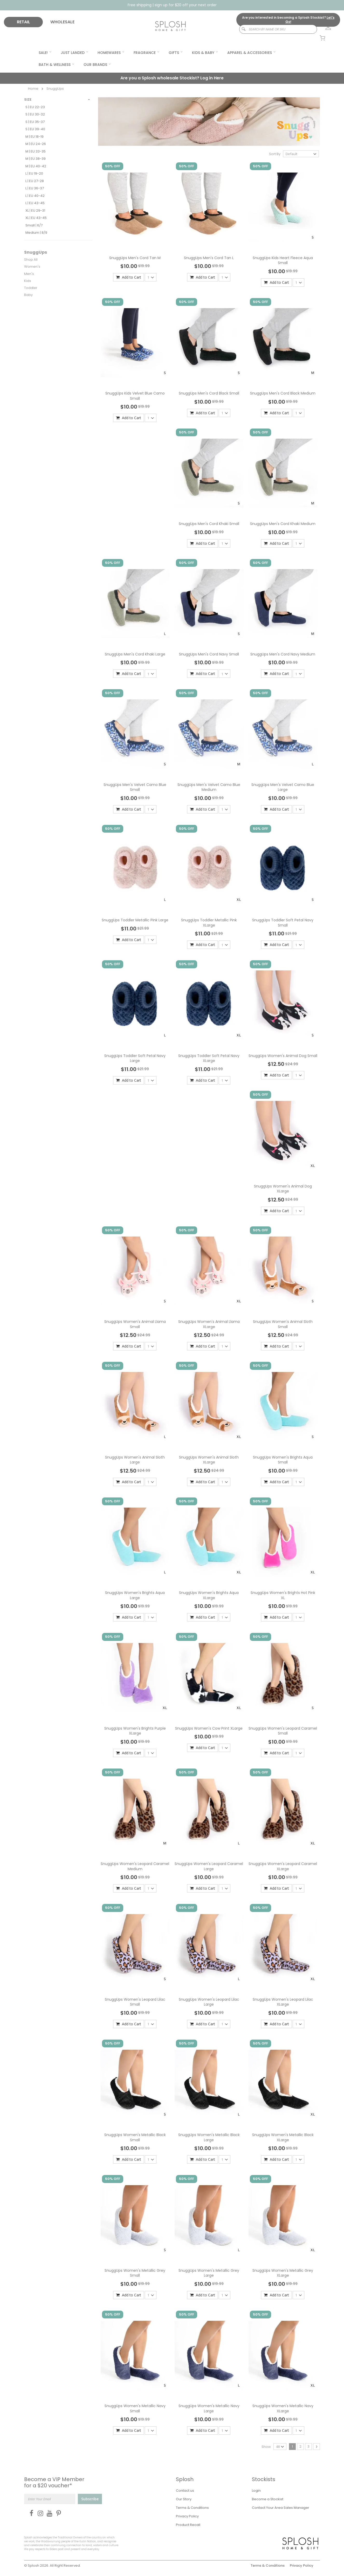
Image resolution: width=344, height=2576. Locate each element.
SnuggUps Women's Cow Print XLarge (209, 1728)
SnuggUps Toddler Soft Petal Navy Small (282, 922)
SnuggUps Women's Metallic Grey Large (208, 2273)
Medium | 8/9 (36, 232)
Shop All (31, 259)
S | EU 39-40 (35, 129)
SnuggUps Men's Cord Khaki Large (135, 654)
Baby (28, 294)
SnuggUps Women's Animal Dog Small (283, 1055)
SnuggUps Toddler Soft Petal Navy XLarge (208, 1058)
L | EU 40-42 (35, 195)
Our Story (183, 2499)
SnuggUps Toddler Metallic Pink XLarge (209, 922)
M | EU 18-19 (34, 136)
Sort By (274, 153)
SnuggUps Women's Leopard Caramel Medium (135, 1866)
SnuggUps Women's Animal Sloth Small (283, 1324)
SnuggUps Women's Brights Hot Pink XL (283, 1595)
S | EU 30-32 (35, 114)
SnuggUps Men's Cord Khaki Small (209, 523)
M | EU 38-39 (35, 158)
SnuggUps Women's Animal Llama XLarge (209, 1324)
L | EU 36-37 (34, 188)
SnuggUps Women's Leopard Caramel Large (209, 1866)
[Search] (241, 29)
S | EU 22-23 (35, 107)
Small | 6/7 (34, 225)
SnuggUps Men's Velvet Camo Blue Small (135, 787)
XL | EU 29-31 (35, 210)
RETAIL (23, 22)
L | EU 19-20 (34, 173)
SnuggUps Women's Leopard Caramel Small (283, 1731)
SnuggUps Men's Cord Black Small (209, 393)
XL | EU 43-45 (36, 217)
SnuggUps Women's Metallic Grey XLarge (282, 2273)
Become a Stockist (267, 2499)
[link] (325, 27)
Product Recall (188, 2524)
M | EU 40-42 (35, 166)
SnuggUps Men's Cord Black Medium (282, 393)
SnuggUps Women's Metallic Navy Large (208, 2408)
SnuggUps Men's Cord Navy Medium (282, 654)
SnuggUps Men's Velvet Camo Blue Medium (208, 787)
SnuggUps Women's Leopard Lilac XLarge (283, 2002)
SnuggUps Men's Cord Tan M (135, 257)
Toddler (30, 287)
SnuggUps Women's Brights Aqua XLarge (209, 1595)
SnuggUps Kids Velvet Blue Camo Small (135, 396)
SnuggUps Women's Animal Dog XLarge (283, 1189)
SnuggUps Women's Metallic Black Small (135, 2137)
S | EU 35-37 (35, 121)
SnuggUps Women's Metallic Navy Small (135, 2408)
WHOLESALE (62, 22)
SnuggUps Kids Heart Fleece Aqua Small (283, 260)
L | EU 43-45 (35, 203)
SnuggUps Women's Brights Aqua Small (283, 1460)
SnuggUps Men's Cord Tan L (209, 257)
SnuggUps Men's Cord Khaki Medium (282, 523)
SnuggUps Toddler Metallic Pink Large (135, 920)
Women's (32, 266)
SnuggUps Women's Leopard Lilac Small (135, 2002)
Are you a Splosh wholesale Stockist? (172, 78)
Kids (27, 280)
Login (256, 2490)
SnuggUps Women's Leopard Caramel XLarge (283, 1866)
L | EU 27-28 (34, 180)
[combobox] (278, 29)
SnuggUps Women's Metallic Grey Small (135, 2273)
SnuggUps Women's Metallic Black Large (209, 2137)
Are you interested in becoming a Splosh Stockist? (288, 19)
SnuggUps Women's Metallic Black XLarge (283, 2137)
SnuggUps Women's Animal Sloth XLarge (209, 1460)
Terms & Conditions (192, 2507)
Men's (29, 273)
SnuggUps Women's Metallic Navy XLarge (282, 2408)
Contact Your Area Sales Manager (280, 2507)
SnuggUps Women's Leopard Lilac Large (209, 2002)
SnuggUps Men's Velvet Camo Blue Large (282, 787)
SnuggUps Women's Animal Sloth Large (135, 1460)
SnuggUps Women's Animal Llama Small (135, 1324)
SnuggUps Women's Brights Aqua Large (135, 1595)
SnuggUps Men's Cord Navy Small (209, 654)
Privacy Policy (187, 2516)
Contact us (185, 2490)
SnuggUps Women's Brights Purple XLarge (135, 1731)
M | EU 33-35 (35, 151)
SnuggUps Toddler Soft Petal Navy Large (135, 1058)
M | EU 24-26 (35, 143)
